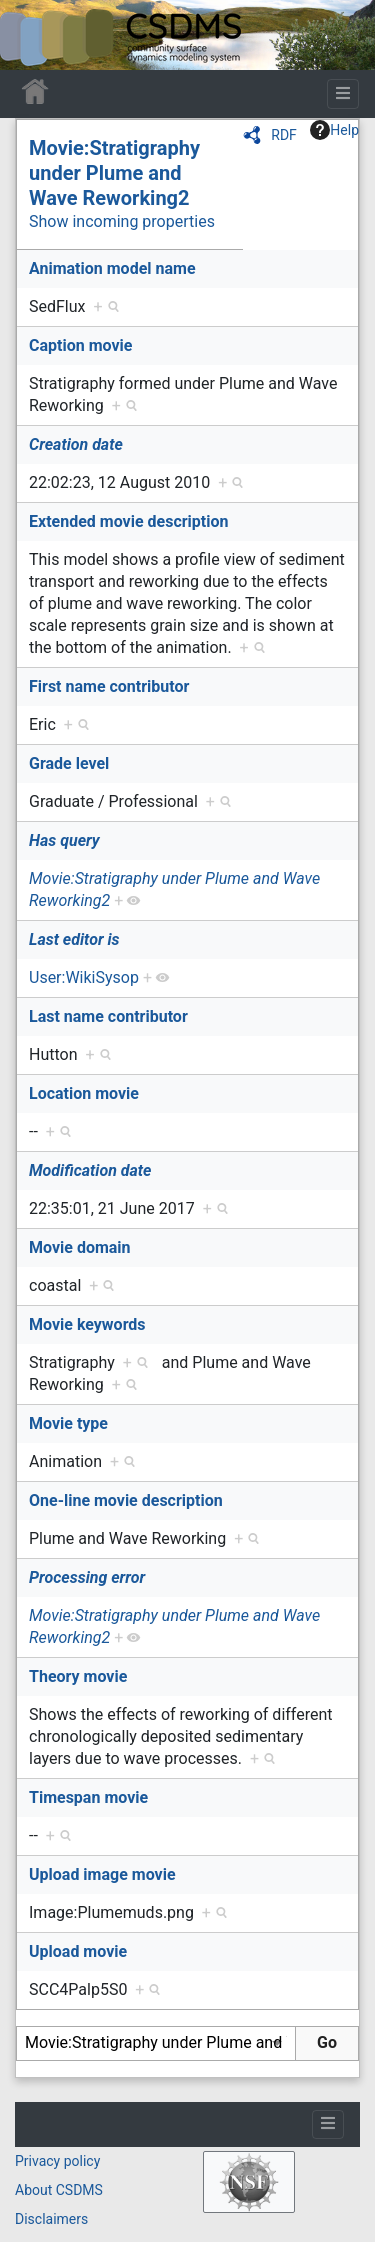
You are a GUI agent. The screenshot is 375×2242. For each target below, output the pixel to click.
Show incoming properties (122, 221)
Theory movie (78, 1676)
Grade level (69, 763)
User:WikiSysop (84, 977)
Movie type (68, 1423)
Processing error (87, 1577)
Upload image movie (102, 1874)
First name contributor (109, 686)
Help (334, 130)
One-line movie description (126, 1500)
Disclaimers (51, 2219)
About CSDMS (59, 2190)
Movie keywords (87, 1324)
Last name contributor (108, 1016)
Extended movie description (128, 521)
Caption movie (80, 345)
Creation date (76, 444)
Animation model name (112, 268)
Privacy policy (57, 2161)
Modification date (90, 1170)
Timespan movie (88, 1797)
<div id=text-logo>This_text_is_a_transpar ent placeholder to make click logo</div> (32, 35)
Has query (64, 840)
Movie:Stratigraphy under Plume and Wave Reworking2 (114, 173)
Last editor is (74, 939)
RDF (284, 135)
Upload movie (78, 1951)
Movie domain (80, 1247)
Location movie (84, 1093)
